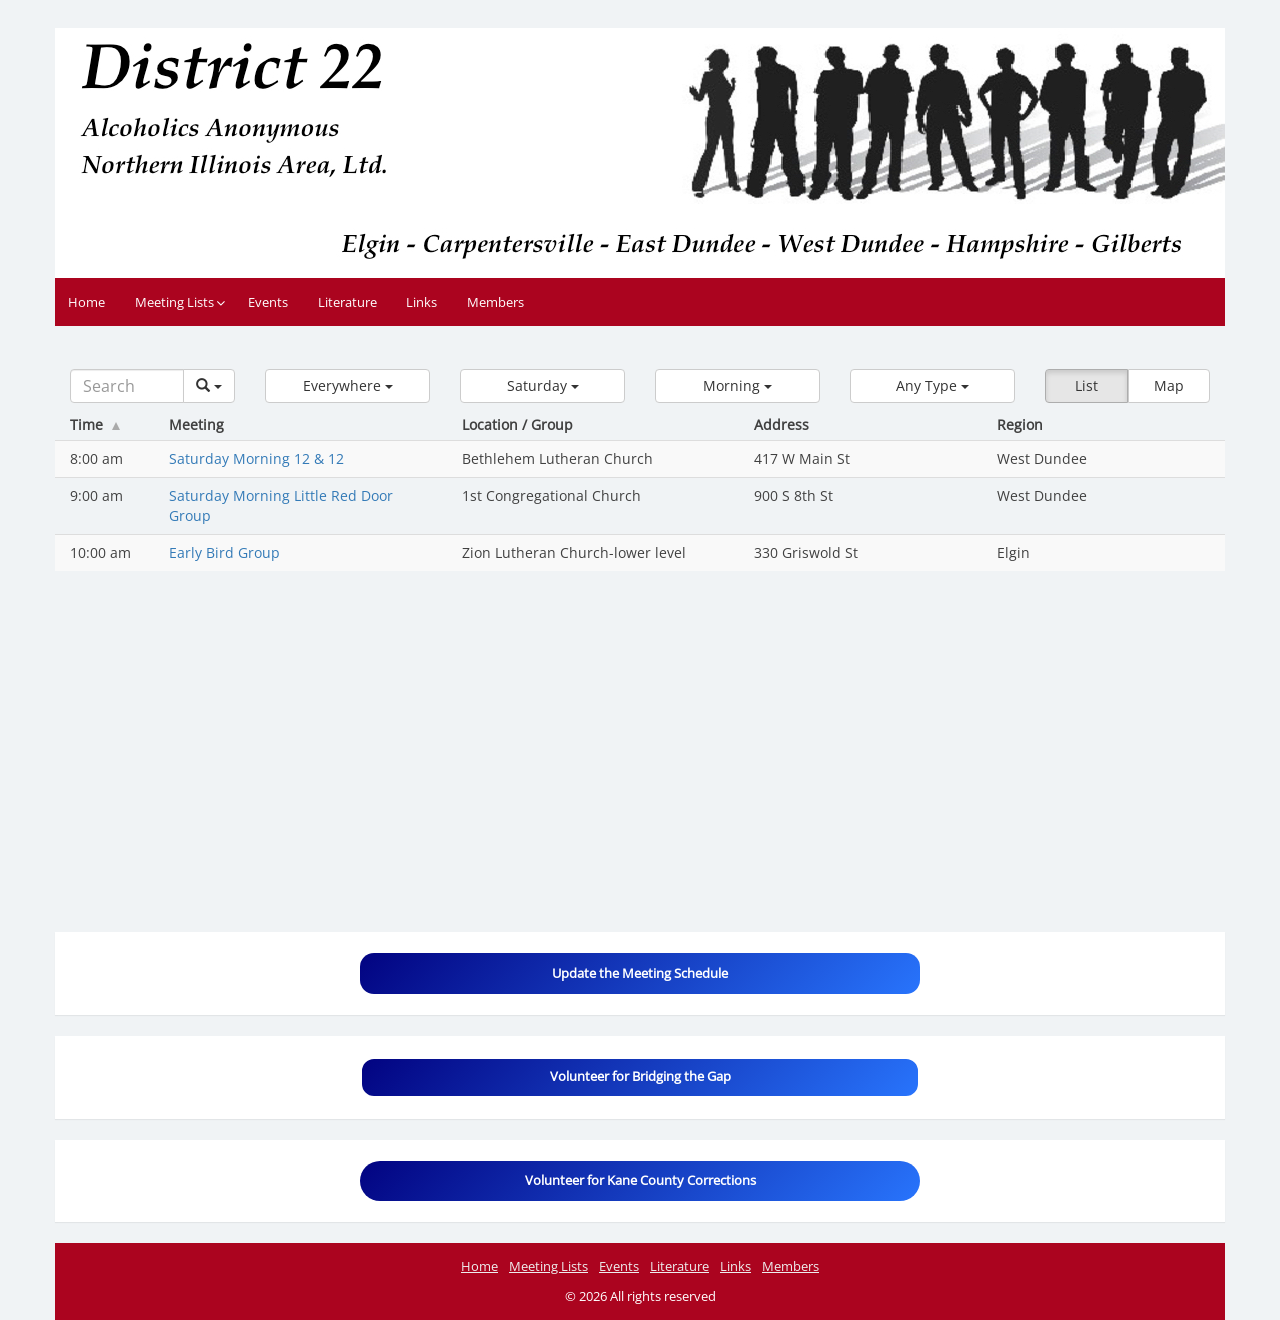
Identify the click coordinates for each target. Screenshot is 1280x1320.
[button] (347, 386)
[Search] (127, 386)
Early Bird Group (224, 552)
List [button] (1086, 385)
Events (268, 302)
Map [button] (1169, 385)
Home (86, 302)
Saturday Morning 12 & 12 (256, 458)
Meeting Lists (174, 302)
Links (421, 302)
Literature (347, 302)
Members (495, 302)
